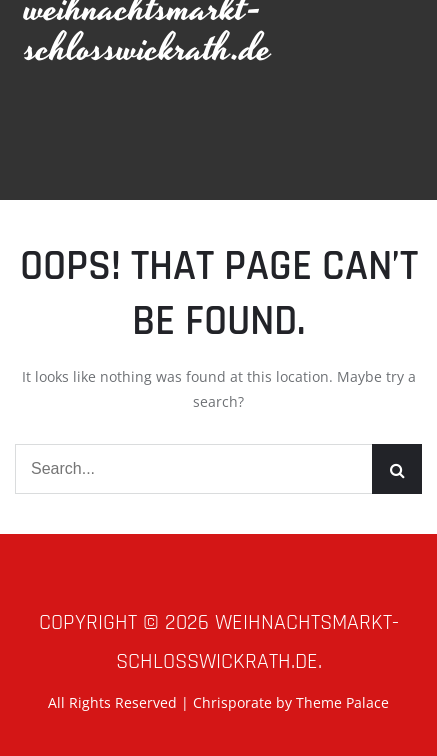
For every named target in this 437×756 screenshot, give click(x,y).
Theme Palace (342, 702)
